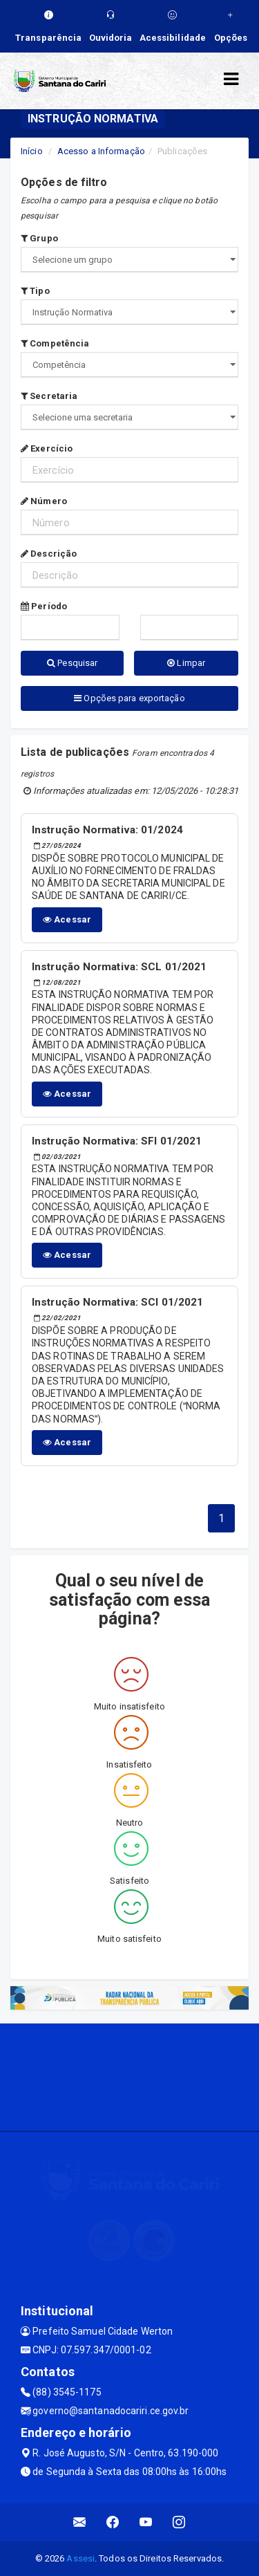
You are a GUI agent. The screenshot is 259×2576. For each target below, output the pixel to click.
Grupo (39, 238)
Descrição (49, 553)
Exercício (47, 448)
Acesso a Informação (101, 151)
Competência (55, 343)
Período (44, 606)
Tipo (35, 291)
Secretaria (49, 396)
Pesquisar (72, 663)
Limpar (186, 663)
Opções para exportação (129, 698)
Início (32, 151)
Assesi (80, 2558)
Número (44, 501)
